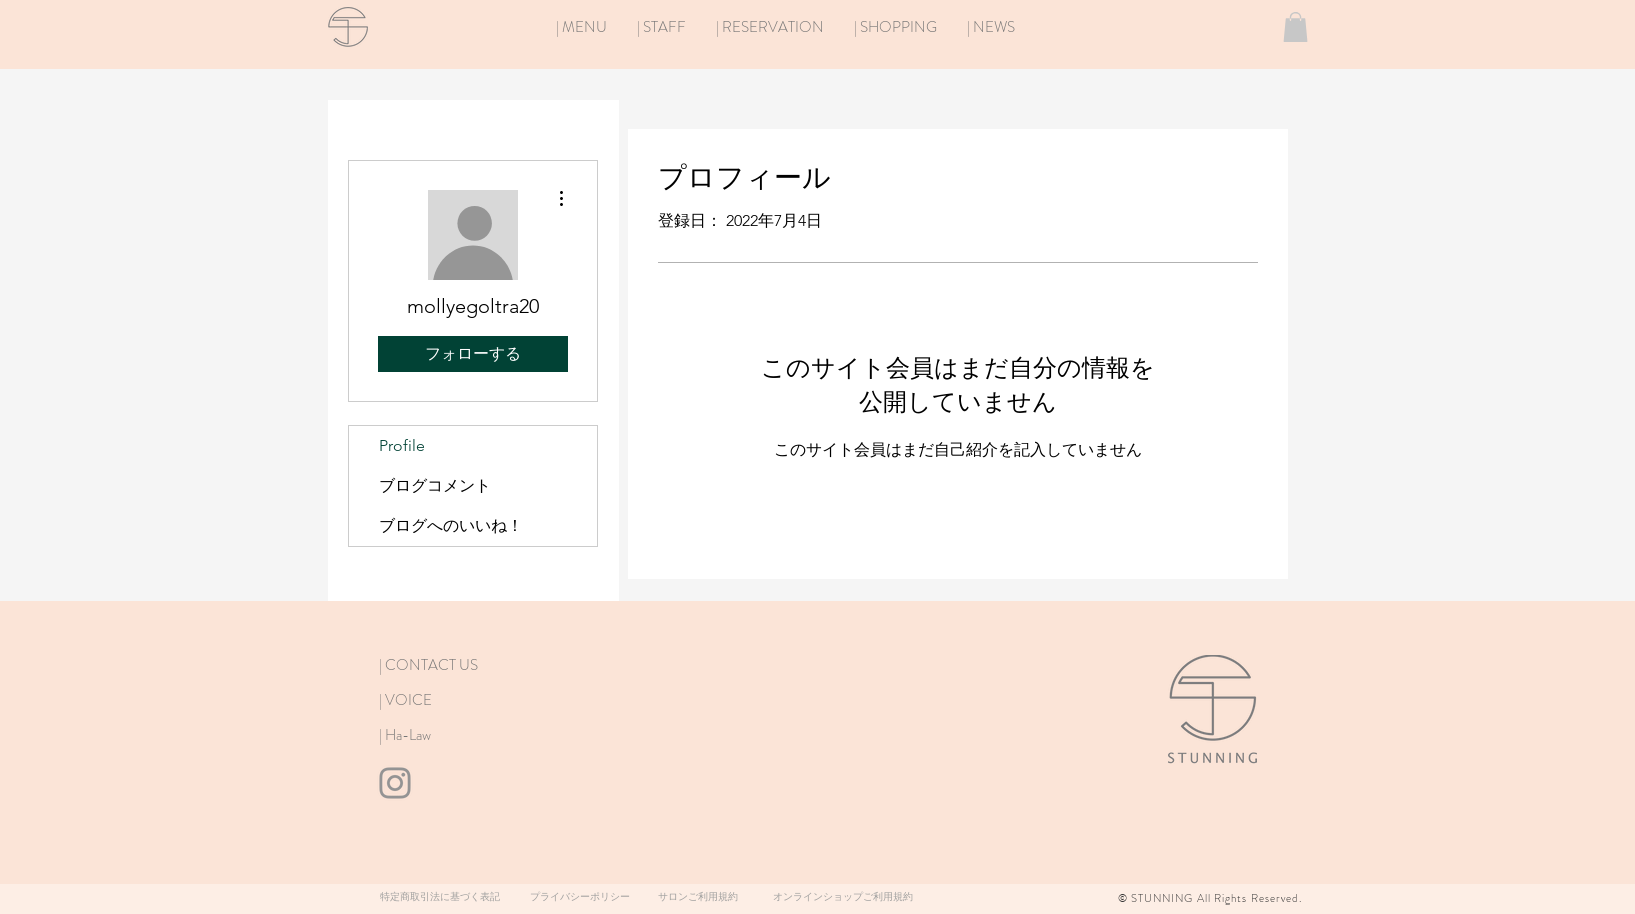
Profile (402, 445)
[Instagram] (395, 783)
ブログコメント (435, 485)
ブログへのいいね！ (451, 525)
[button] (1295, 27)
